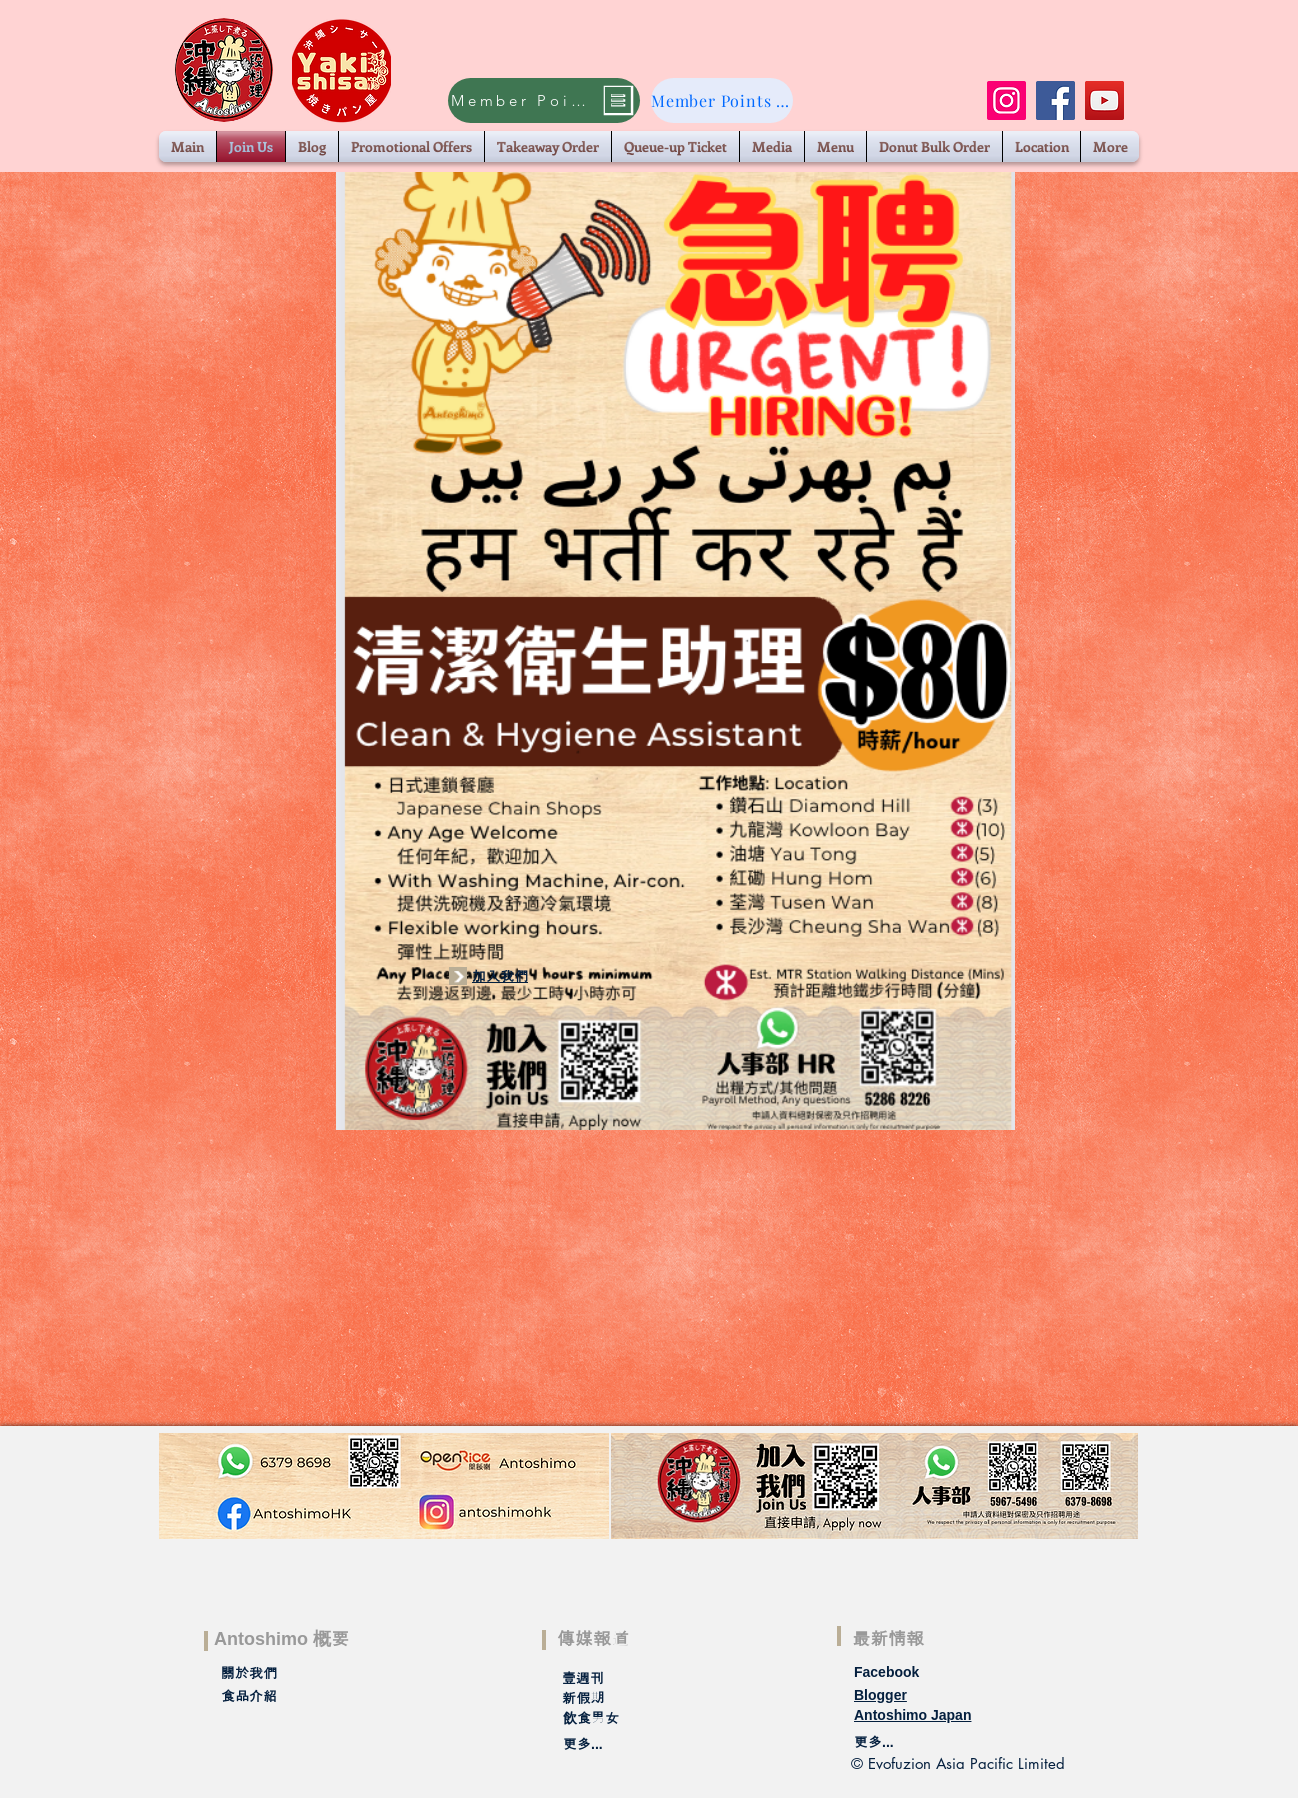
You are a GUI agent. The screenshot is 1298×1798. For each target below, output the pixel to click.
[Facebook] (1055, 100)
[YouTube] (1104, 100)
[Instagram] (1006, 100)
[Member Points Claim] (544, 100)
